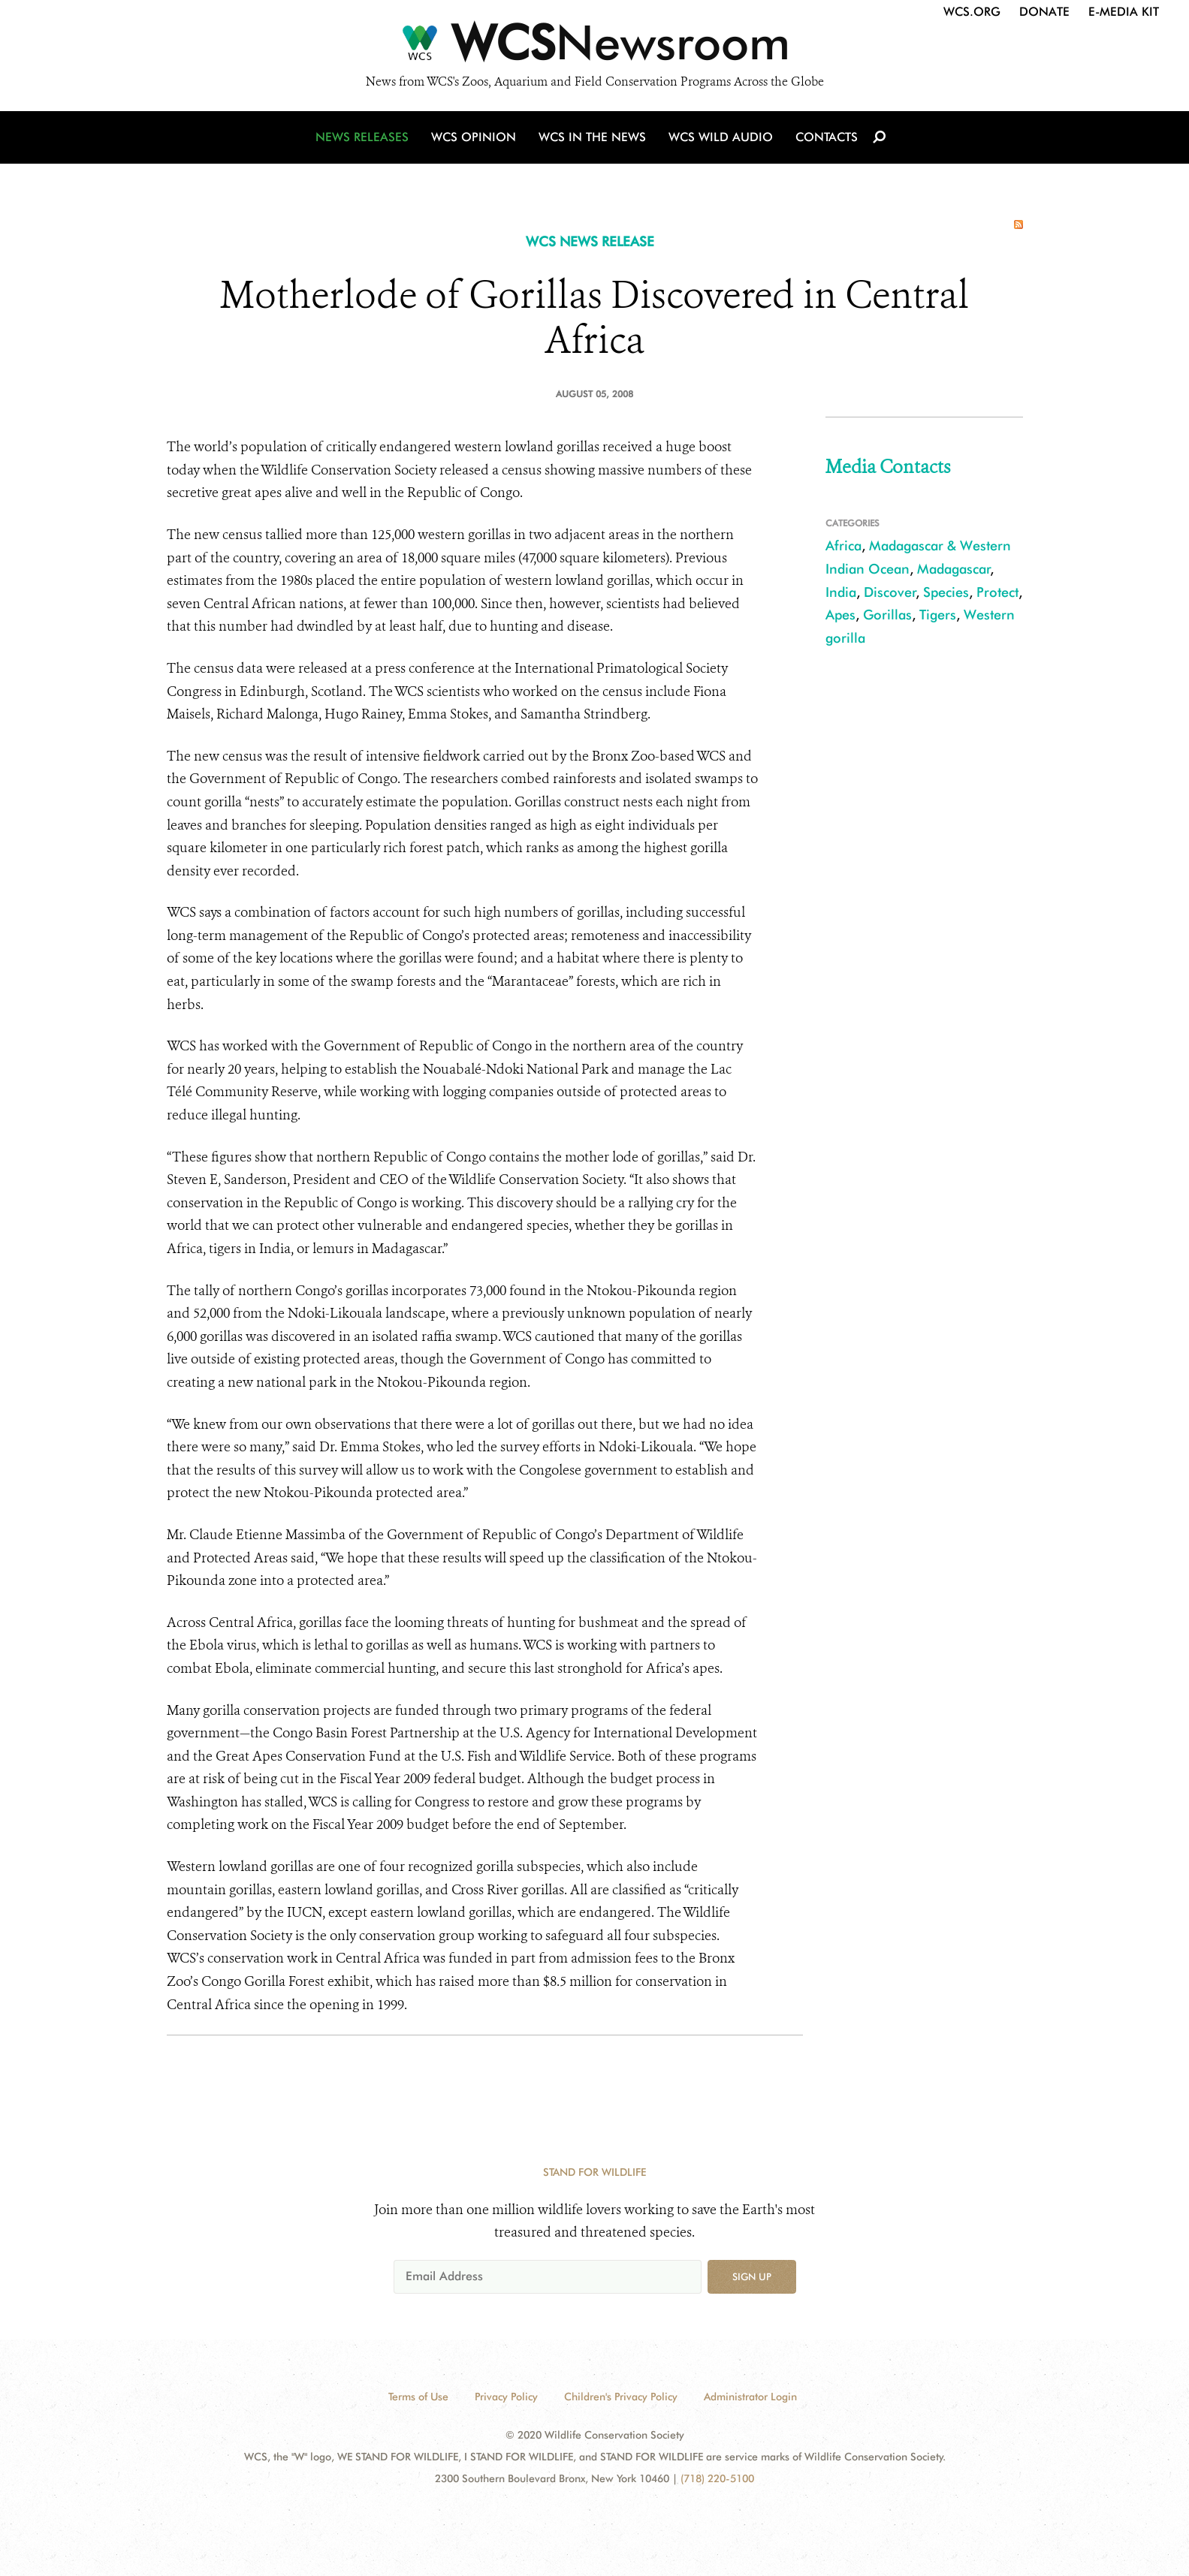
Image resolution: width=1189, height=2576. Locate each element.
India (840, 592)
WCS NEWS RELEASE (590, 241)
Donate (1044, 12)
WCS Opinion (473, 137)
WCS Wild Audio (720, 137)
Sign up (751, 2276)
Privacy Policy (506, 2397)
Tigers (937, 614)
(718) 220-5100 (717, 2478)
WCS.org (971, 12)
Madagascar (954, 569)
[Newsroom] (594, 46)
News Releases (362, 137)
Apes (840, 614)
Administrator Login (750, 2397)
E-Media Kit (1123, 12)
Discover (890, 592)
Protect (997, 592)
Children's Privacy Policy (620, 2397)
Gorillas (887, 614)
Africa (843, 545)
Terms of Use (418, 2397)
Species (946, 592)
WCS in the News (592, 137)
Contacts (826, 137)
